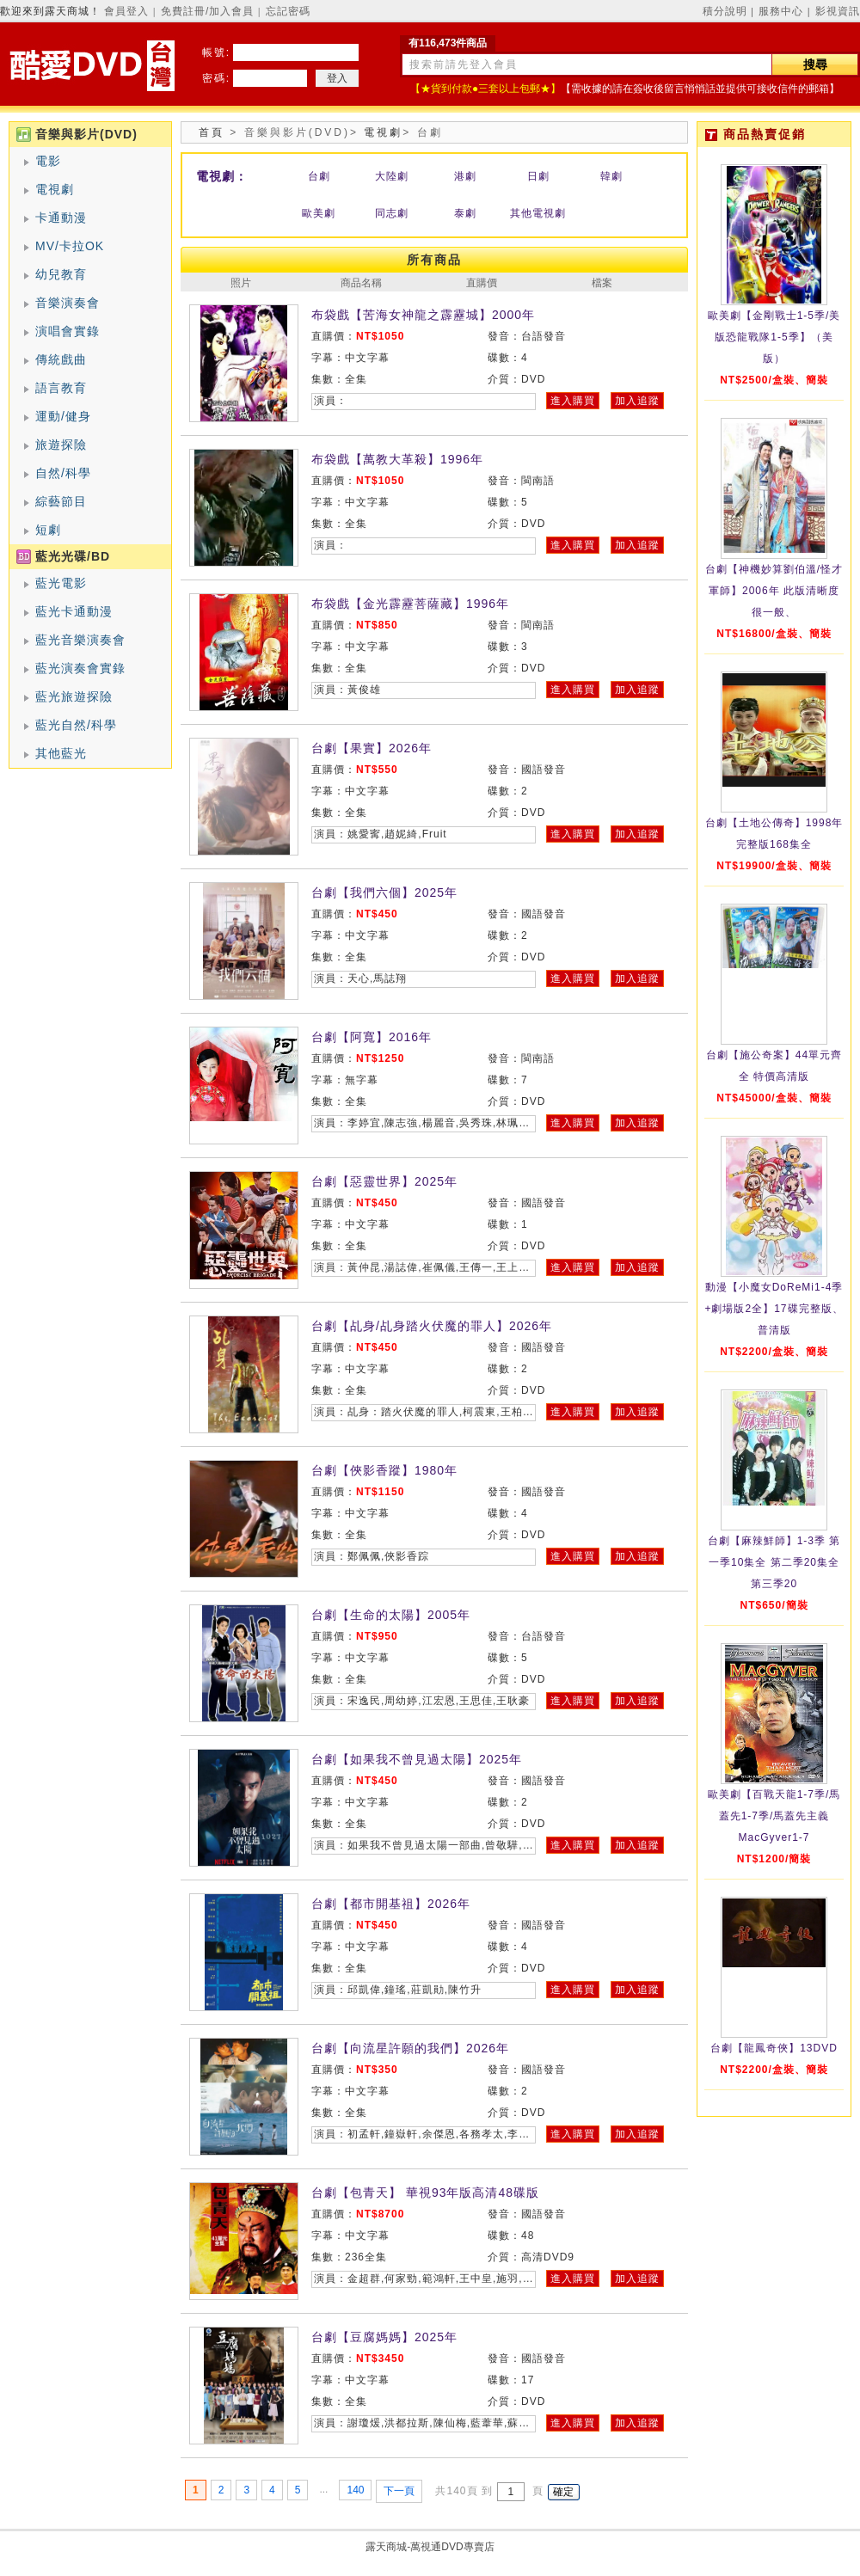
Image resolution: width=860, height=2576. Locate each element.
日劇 (538, 176)
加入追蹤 (637, 401)
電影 (48, 161)
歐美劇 (318, 213)
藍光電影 (61, 583)
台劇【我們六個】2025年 (384, 892)
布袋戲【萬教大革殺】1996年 (397, 459)
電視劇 (54, 189)
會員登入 (126, 11)
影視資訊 (837, 11)
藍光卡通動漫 (74, 611)
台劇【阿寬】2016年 (371, 1037)
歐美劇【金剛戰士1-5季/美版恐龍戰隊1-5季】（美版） (774, 337)
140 (355, 2490)
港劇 (465, 176)
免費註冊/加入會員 (207, 11)
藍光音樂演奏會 (80, 640)
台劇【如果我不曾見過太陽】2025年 (416, 1759)
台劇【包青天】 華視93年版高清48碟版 (425, 2192)
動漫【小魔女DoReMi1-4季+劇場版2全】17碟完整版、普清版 (773, 1308)
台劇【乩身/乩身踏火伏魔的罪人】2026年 (431, 1326)
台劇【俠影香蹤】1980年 (384, 1470)
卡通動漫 (61, 217)
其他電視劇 (538, 213)
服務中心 (781, 11)
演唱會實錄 (67, 331)
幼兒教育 (61, 274)
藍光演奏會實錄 (80, 668)
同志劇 (391, 213)
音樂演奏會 (67, 303)
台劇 (319, 176)
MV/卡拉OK (69, 246)
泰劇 (465, 213)
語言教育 (61, 388)
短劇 (48, 530)
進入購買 (572, 401)
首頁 (211, 132)
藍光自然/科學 (76, 725)
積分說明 (725, 11)
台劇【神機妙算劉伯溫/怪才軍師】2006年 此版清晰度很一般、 (774, 590)
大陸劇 (391, 176)
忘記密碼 (288, 11)
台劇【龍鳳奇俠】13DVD (774, 2048)
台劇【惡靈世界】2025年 (384, 1181)
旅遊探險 (61, 444)
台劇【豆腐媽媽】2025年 (384, 2337)
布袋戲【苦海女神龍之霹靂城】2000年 (423, 315)
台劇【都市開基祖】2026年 (390, 1904)
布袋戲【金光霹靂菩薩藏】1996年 (410, 603)
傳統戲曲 (61, 359)
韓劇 (611, 176)
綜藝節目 (61, 501)
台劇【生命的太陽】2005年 (390, 1615)
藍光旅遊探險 (74, 696)
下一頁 (399, 2491)
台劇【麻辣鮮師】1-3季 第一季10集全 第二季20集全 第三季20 (774, 1562)
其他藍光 (61, 753)
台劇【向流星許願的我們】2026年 (410, 2048)
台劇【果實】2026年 (371, 748)
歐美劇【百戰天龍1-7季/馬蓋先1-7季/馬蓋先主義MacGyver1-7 (774, 1815)
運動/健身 (63, 416)
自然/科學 (63, 473)
